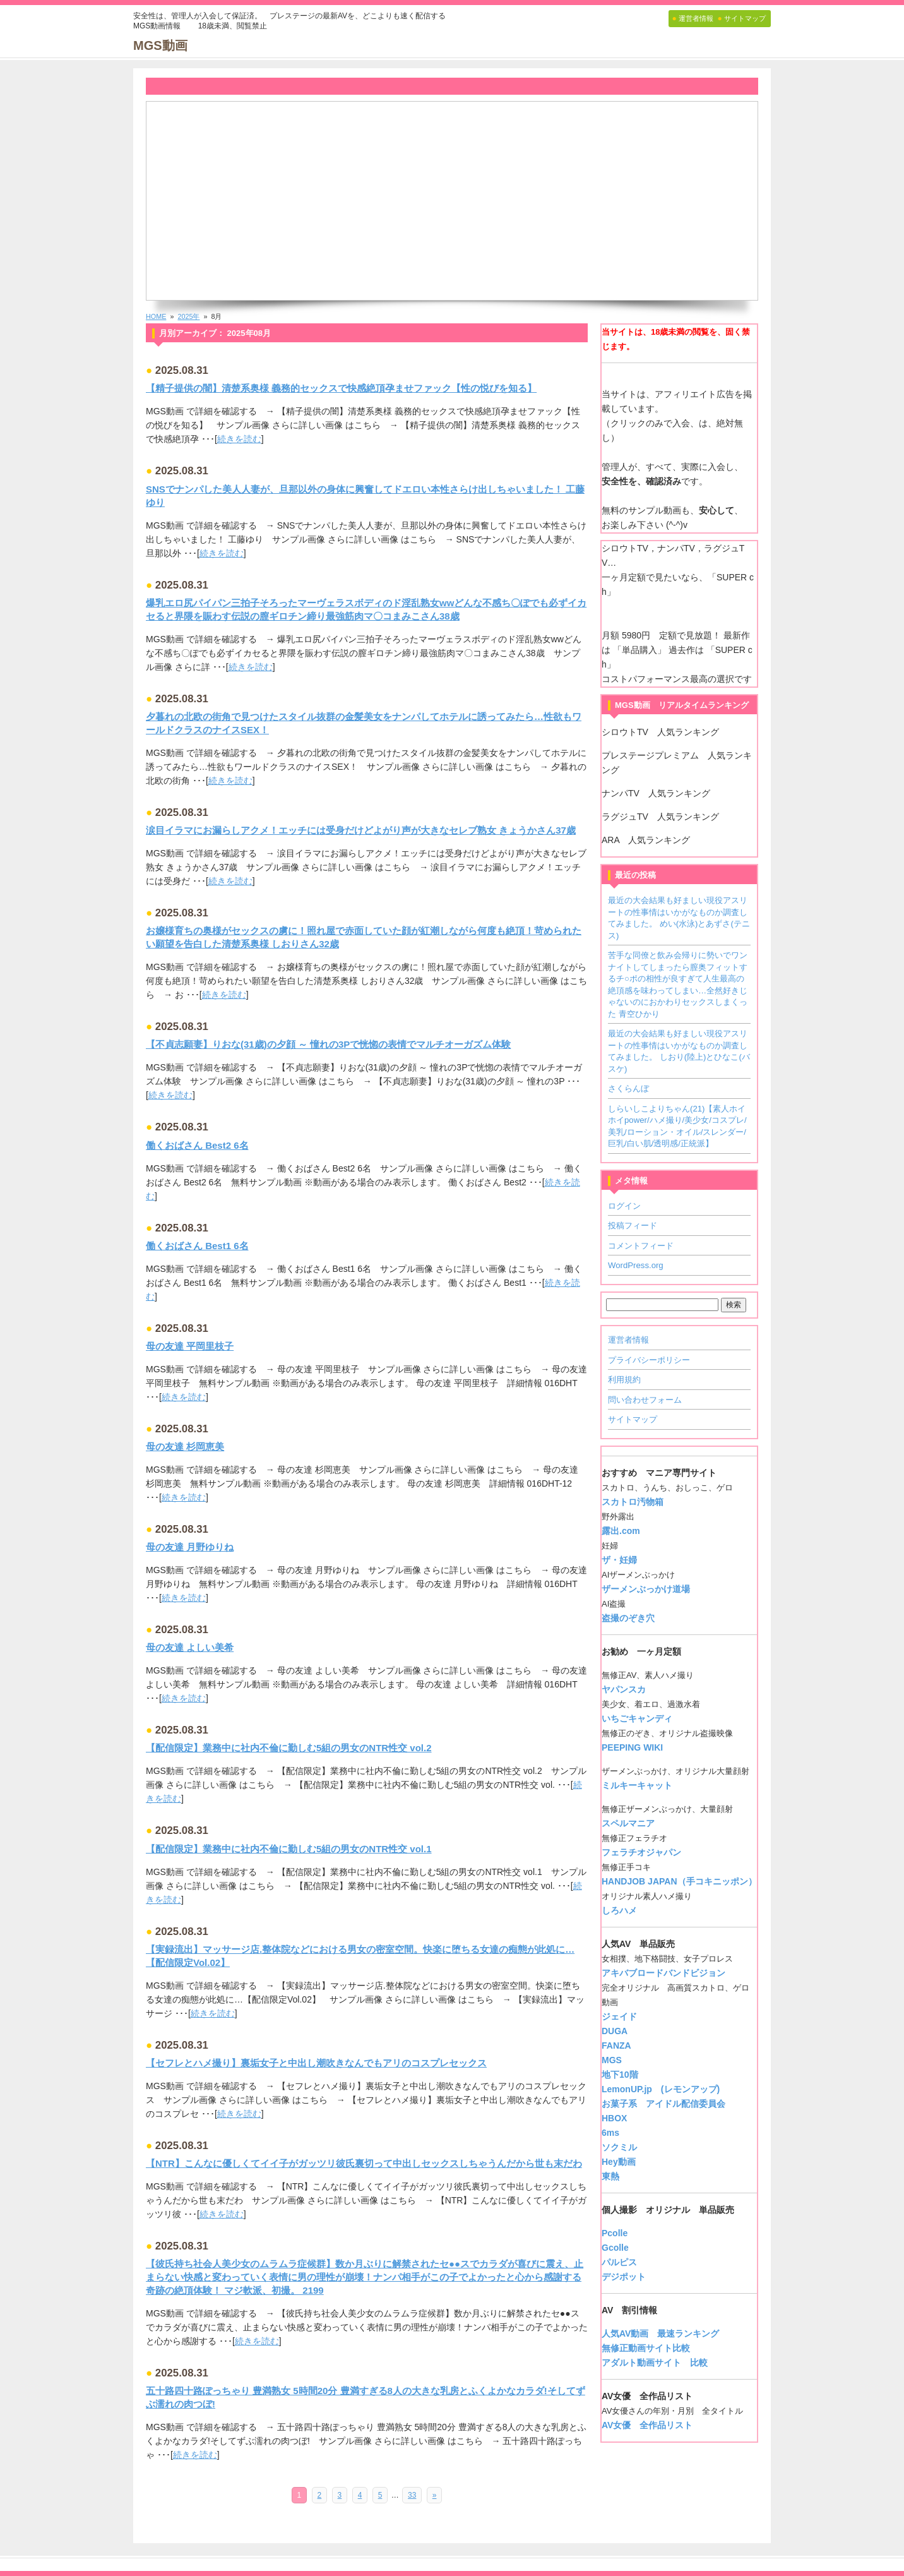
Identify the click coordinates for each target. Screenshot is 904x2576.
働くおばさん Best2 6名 (197, 1145)
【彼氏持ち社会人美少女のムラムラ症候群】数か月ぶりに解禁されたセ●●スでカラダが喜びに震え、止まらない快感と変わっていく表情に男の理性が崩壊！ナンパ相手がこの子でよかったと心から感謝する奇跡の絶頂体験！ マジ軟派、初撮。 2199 (364, 2277)
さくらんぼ (628, 1088)
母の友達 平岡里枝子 (190, 1346)
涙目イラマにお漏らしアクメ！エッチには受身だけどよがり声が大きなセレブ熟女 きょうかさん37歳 (361, 830)
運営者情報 (628, 1340)
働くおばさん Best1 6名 (197, 1245)
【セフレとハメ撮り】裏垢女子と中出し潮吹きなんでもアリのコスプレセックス (316, 2063)
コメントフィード (641, 1245)
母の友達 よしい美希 (190, 1647)
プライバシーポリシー (649, 1360)
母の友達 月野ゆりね (190, 1547)
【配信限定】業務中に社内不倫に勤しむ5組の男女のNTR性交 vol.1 (289, 1848)
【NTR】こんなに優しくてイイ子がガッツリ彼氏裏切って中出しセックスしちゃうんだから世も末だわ (364, 2163)
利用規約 (624, 1379)
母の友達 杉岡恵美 (185, 1446)
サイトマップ (632, 1419)
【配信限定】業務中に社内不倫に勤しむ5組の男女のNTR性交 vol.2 (289, 1747)
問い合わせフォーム (645, 1400)
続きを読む (239, 439)
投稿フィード (632, 1225)
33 (412, 2495)
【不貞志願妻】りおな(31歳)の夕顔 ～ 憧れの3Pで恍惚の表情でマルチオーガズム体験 (328, 1044)
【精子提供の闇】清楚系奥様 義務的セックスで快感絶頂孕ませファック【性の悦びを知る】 (341, 388)
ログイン (624, 1206)
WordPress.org (635, 1265)
